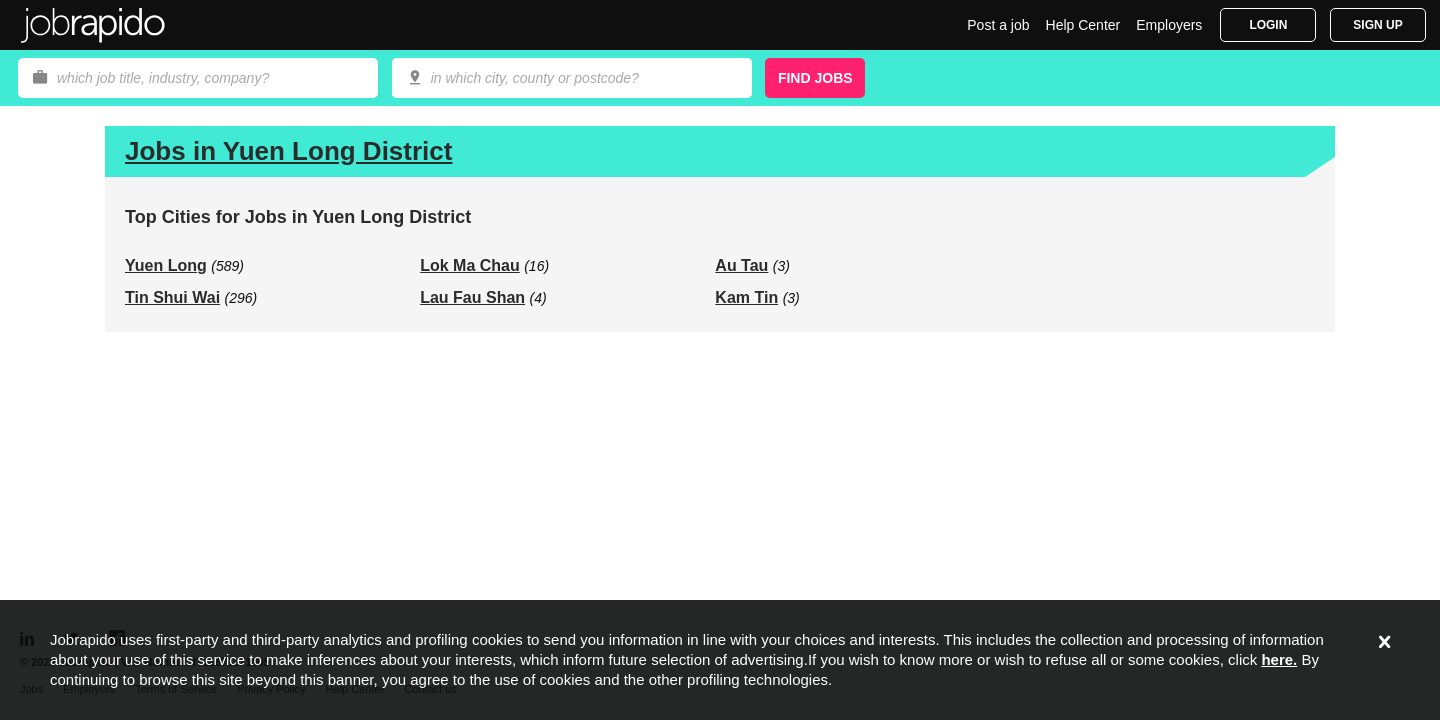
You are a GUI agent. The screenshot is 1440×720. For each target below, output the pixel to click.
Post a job (998, 25)
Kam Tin (746, 297)
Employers (1169, 25)
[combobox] (572, 78)
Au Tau (741, 265)
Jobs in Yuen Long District (288, 151)
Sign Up (1377, 25)
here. (1279, 659)
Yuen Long (166, 265)
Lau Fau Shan (472, 297)
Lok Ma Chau (470, 265)
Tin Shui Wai (172, 297)
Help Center (1083, 25)
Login (1268, 25)
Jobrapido (93, 25)
